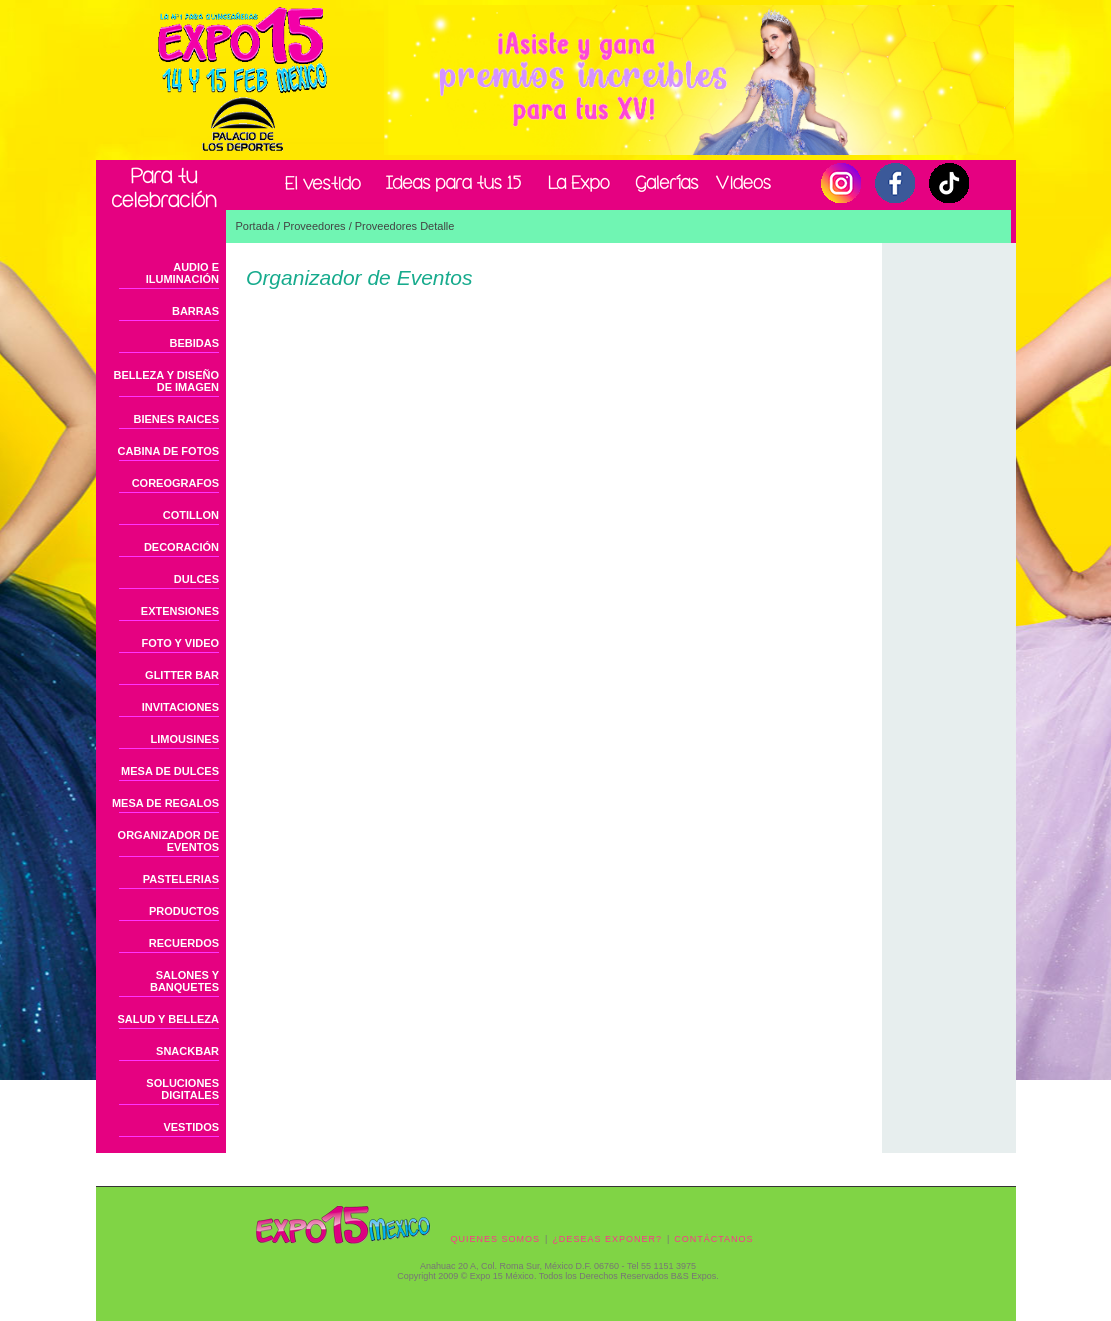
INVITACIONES (180, 707)
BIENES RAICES (176, 419)
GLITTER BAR (182, 675)
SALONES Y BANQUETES (184, 981)
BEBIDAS (195, 343)
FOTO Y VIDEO (180, 643)
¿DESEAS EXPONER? (607, 1239)
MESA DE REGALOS (165, 803)
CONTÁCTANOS (713, 1239)
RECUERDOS (184, 943)
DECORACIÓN (181, 547)
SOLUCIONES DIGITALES (182, 1089)
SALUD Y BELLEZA (168, 1019)
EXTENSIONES (180, 611)
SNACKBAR (187, 1051)
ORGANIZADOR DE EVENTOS (168, 841)
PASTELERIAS (181, 879)
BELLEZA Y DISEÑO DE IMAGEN (167, 381)
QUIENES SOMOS (496, 1239)
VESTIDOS (191, 1127)
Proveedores (314, 226)
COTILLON (191, 515)
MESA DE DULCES (170, 771)
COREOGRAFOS (175, 483)
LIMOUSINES (185, 739)
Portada (255, 226)
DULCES (196, 579)
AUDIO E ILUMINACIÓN (182, 273)
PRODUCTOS (184, 911)
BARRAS (195, 311)
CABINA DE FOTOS (168, 451)
